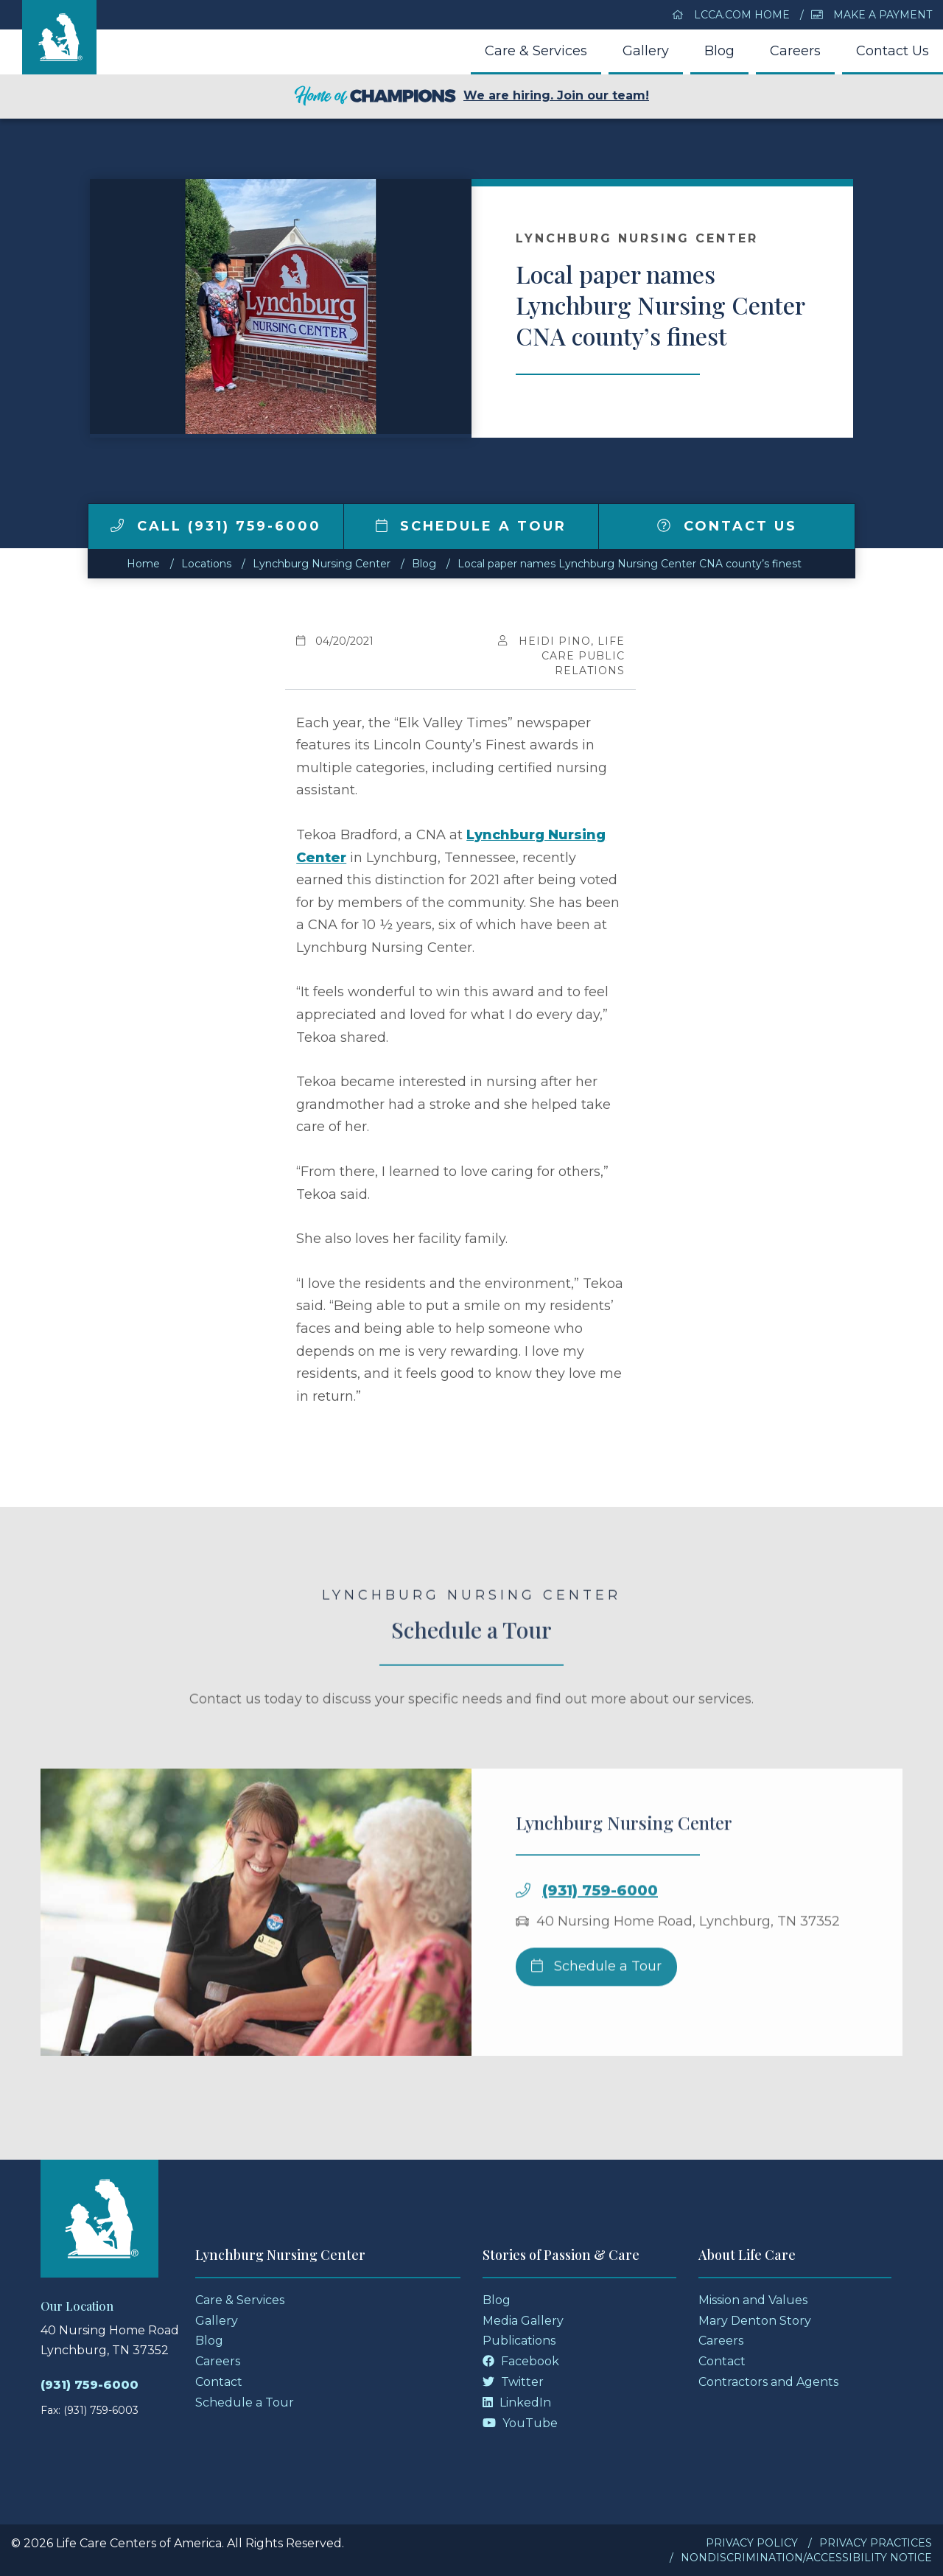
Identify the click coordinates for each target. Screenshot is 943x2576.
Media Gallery (523, 2321)
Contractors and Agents (768, 2382)
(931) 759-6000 (600, 1941)
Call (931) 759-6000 (216, 526)
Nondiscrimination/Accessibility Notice (806, 2557)
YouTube (520, 2423)
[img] (117, 525)
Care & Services (536, 51)
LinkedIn (517, 2402)
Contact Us (892, 51)
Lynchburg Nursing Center (321, 563)
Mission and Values (752, 2300)
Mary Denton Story (754, 2321)
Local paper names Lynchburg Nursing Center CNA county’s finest (630, 563)
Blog (719, 51)
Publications (519, 2341)
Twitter (513, 2382)
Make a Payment (871, 14)
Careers (795, 51)
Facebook (521, 2361)
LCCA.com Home (731, 14)
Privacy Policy (752, 2542)
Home (143, 563)
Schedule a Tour (471, 526)
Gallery (646, 51)
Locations (206, 563)
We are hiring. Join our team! (471, 96)
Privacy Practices (875, 2542)
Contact (218, 2382)
